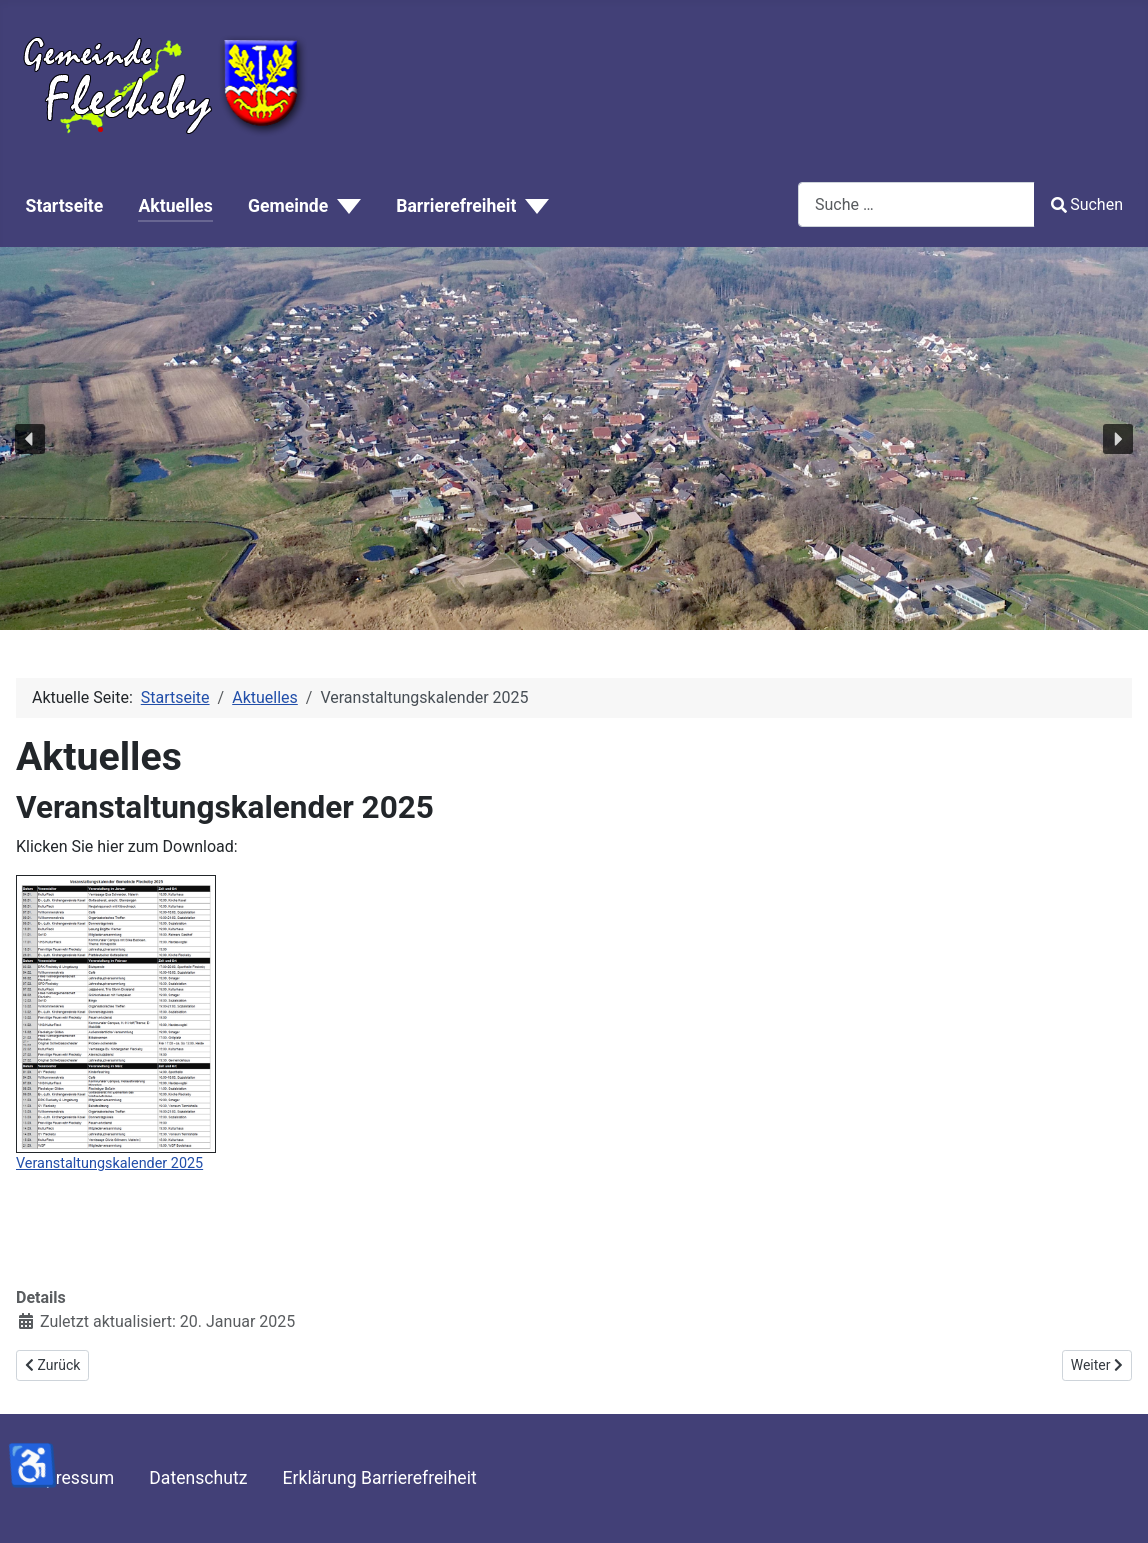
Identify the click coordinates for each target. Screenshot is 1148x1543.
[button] (30, 439)
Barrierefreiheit (456, 206)
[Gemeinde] (344, 207)
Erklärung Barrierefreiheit (380, 1478)
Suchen (1087, 204)
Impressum (70, 1478)
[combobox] (916, 204)
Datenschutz (198, 1478)
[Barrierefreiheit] (532, 207)
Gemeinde (288, 206)
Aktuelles (175, 206)
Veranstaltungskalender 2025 (109, 1163)
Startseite (65, 206)
